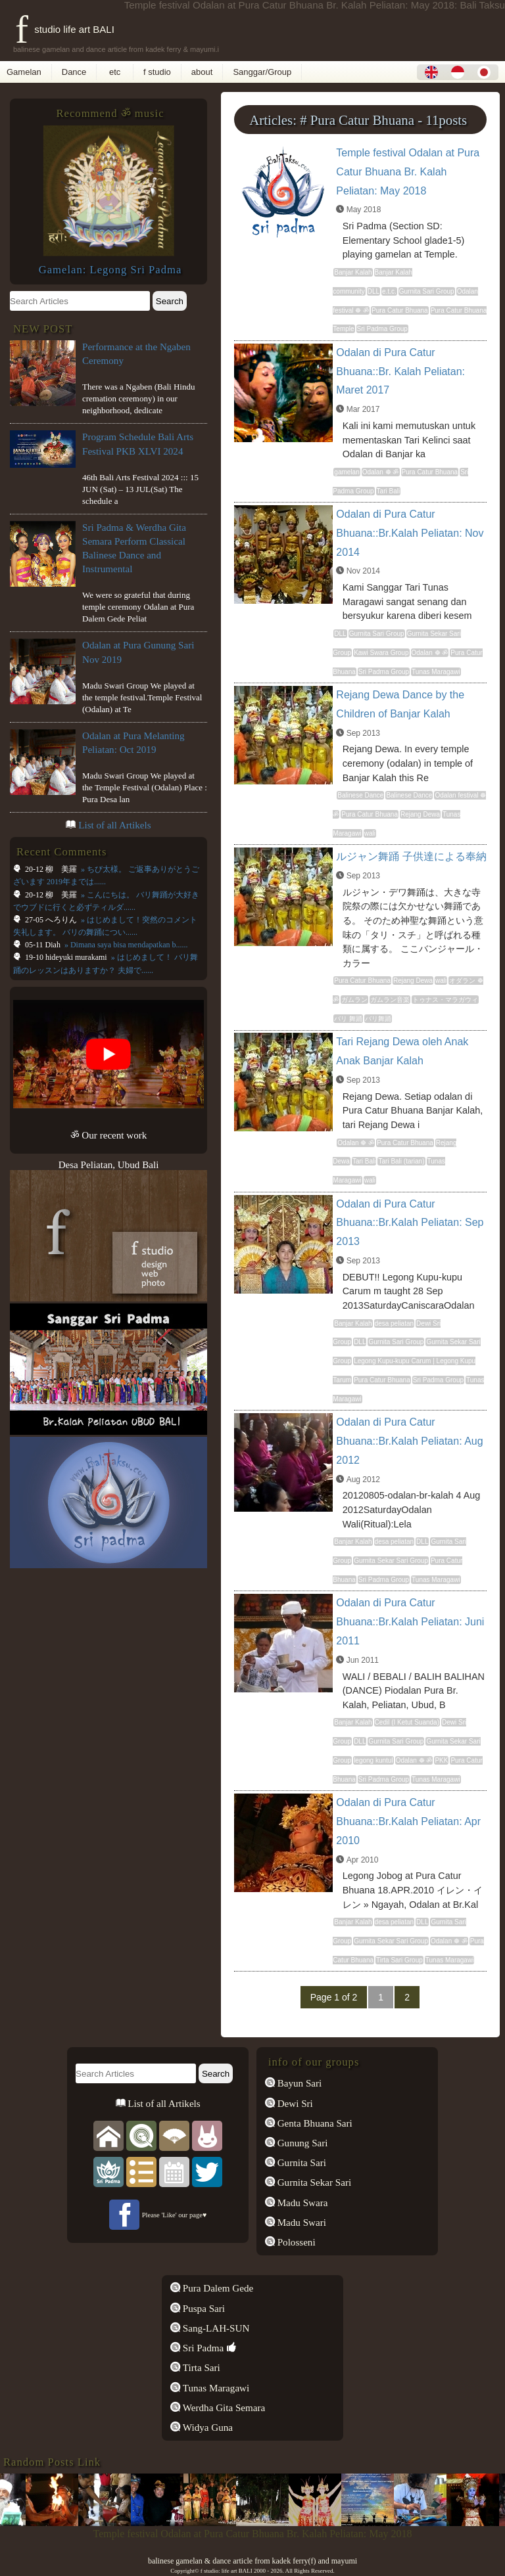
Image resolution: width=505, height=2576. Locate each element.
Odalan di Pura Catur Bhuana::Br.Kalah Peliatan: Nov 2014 (409, 533)
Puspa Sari (202, 2308)
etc (115, 72)
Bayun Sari (298, 2083)
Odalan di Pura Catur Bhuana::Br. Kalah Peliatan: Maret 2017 (400, 371)
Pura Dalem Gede (216, 2288)
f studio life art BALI (64, 29)
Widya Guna (206, 2427)
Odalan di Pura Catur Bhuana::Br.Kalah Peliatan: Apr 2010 (408, 1821)
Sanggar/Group (262, 72)
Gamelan (24, 72)
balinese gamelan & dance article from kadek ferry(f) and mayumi (252, 2560)
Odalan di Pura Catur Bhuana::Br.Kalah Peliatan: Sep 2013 (409, 1223)
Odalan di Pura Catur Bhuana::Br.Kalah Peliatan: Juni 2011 (410, 1621)
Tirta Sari (200, 2367)
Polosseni (295, 2242)
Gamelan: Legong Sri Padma (110, 269)
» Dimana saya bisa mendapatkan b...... (125, 944)
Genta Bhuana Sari (313, 2123)
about (202, 72)
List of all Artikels (114, 825)
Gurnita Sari (300, 2163)
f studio (157, 72)
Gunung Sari (301, 2143)
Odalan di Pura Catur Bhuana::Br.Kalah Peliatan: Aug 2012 (409, 1441)
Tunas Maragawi (214, 2388)
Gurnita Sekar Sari (313, 2182)
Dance (74, 72)
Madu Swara (301, 2203)
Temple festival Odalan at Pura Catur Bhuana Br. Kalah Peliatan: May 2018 (407, 171)
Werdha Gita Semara (222, 2408)
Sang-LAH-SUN (214, 2328)
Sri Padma (202, 2348)
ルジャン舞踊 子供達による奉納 (411, 856)
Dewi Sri (294, 2103)
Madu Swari (300, 2222)
